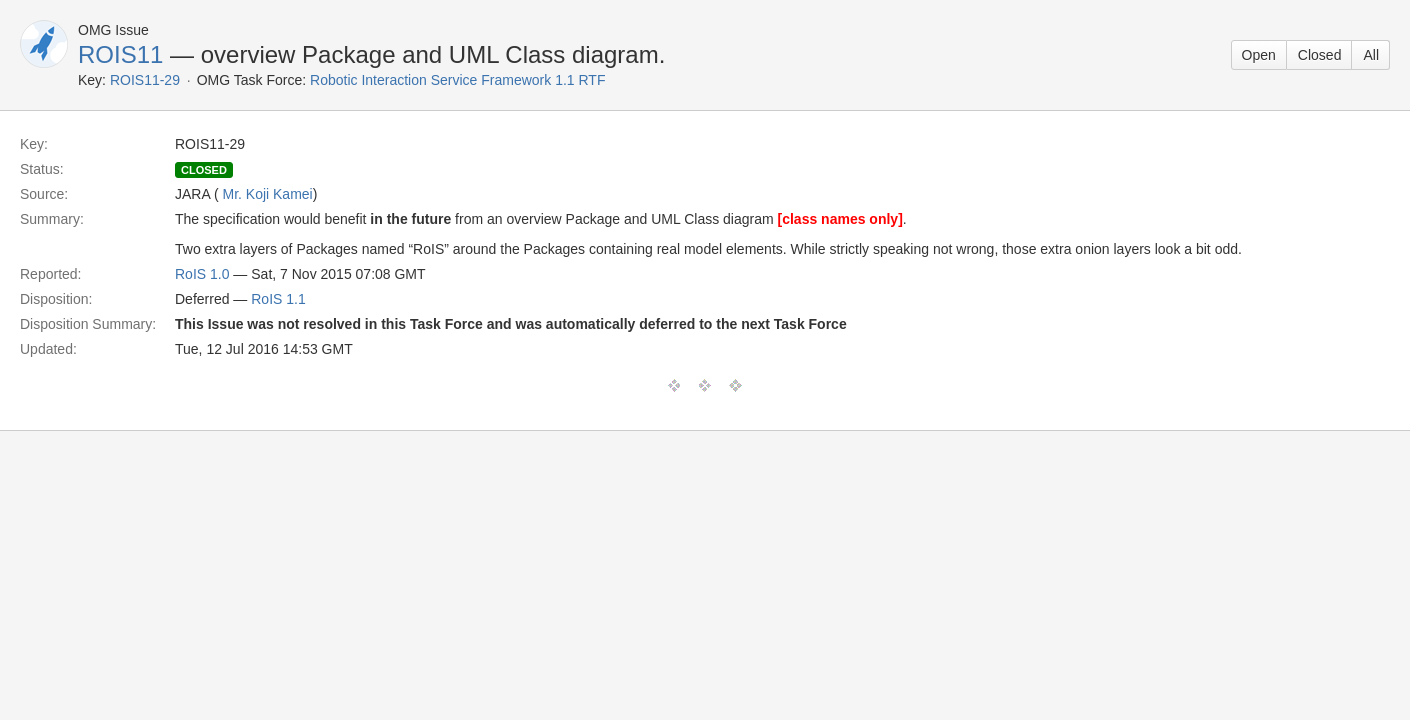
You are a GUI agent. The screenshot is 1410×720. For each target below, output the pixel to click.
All (1371, 55)
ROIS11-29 (145, 80)
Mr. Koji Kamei (267, 194)
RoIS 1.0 (202, 274)
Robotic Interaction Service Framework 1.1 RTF (457, 80)
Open (1259, 55)
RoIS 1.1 (278, 299)
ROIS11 (120, 54)
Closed (1320, 55)
